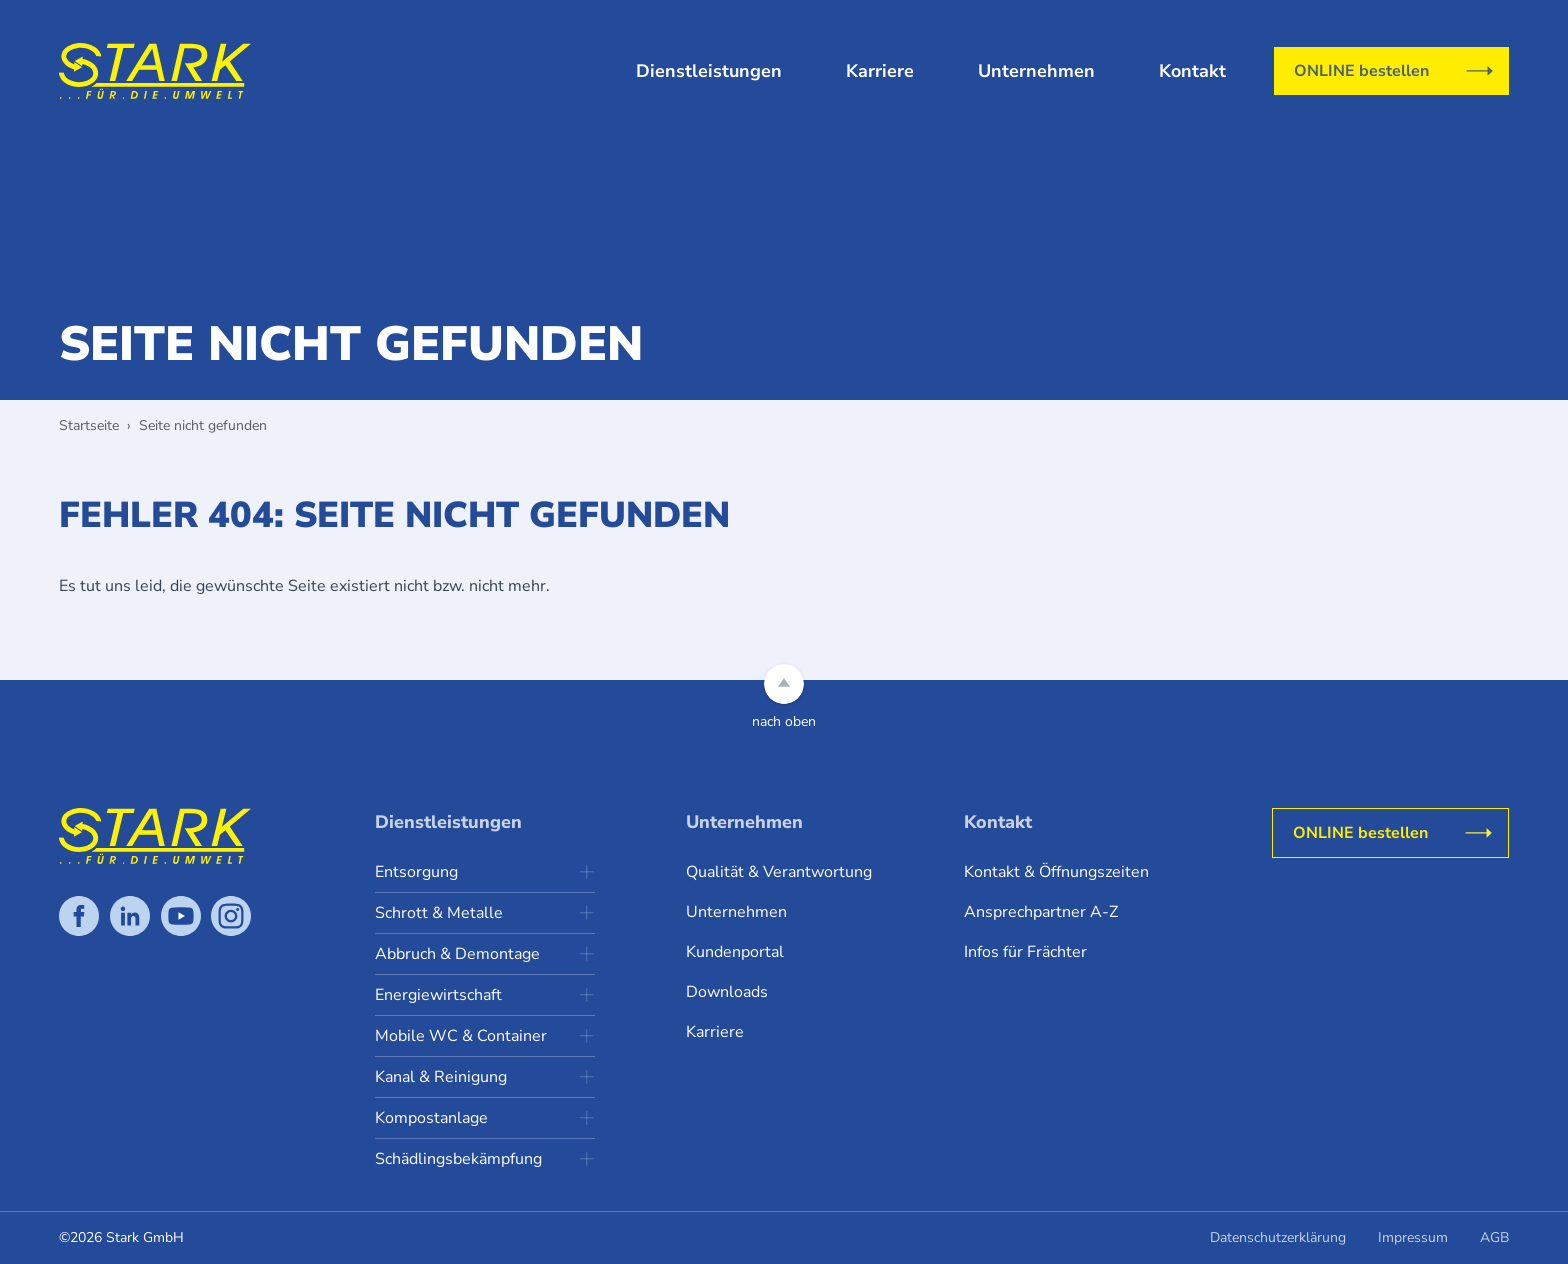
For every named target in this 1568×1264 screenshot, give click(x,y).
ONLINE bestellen (1361, 71)
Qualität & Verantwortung (779, 872)
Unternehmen (1036, 71)
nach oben (784, 721)
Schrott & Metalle (439, 913)
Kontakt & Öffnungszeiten (1056, 872)
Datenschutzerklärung (1278, 1237)
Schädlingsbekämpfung (458, 1159)
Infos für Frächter (1025, 952)
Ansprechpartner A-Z (1041, 912)
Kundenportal (735, 952)
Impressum (1413, 1237)
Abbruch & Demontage (457, 954)
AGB (1494, 1237)
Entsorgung (416, 872)
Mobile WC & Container (461, 1036)
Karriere (880, 71)
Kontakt (1192, 71)
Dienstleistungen (709, 71)
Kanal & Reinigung (441, 1077)
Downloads (727, 992)
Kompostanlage (431, 1118)
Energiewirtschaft (438, 995)
